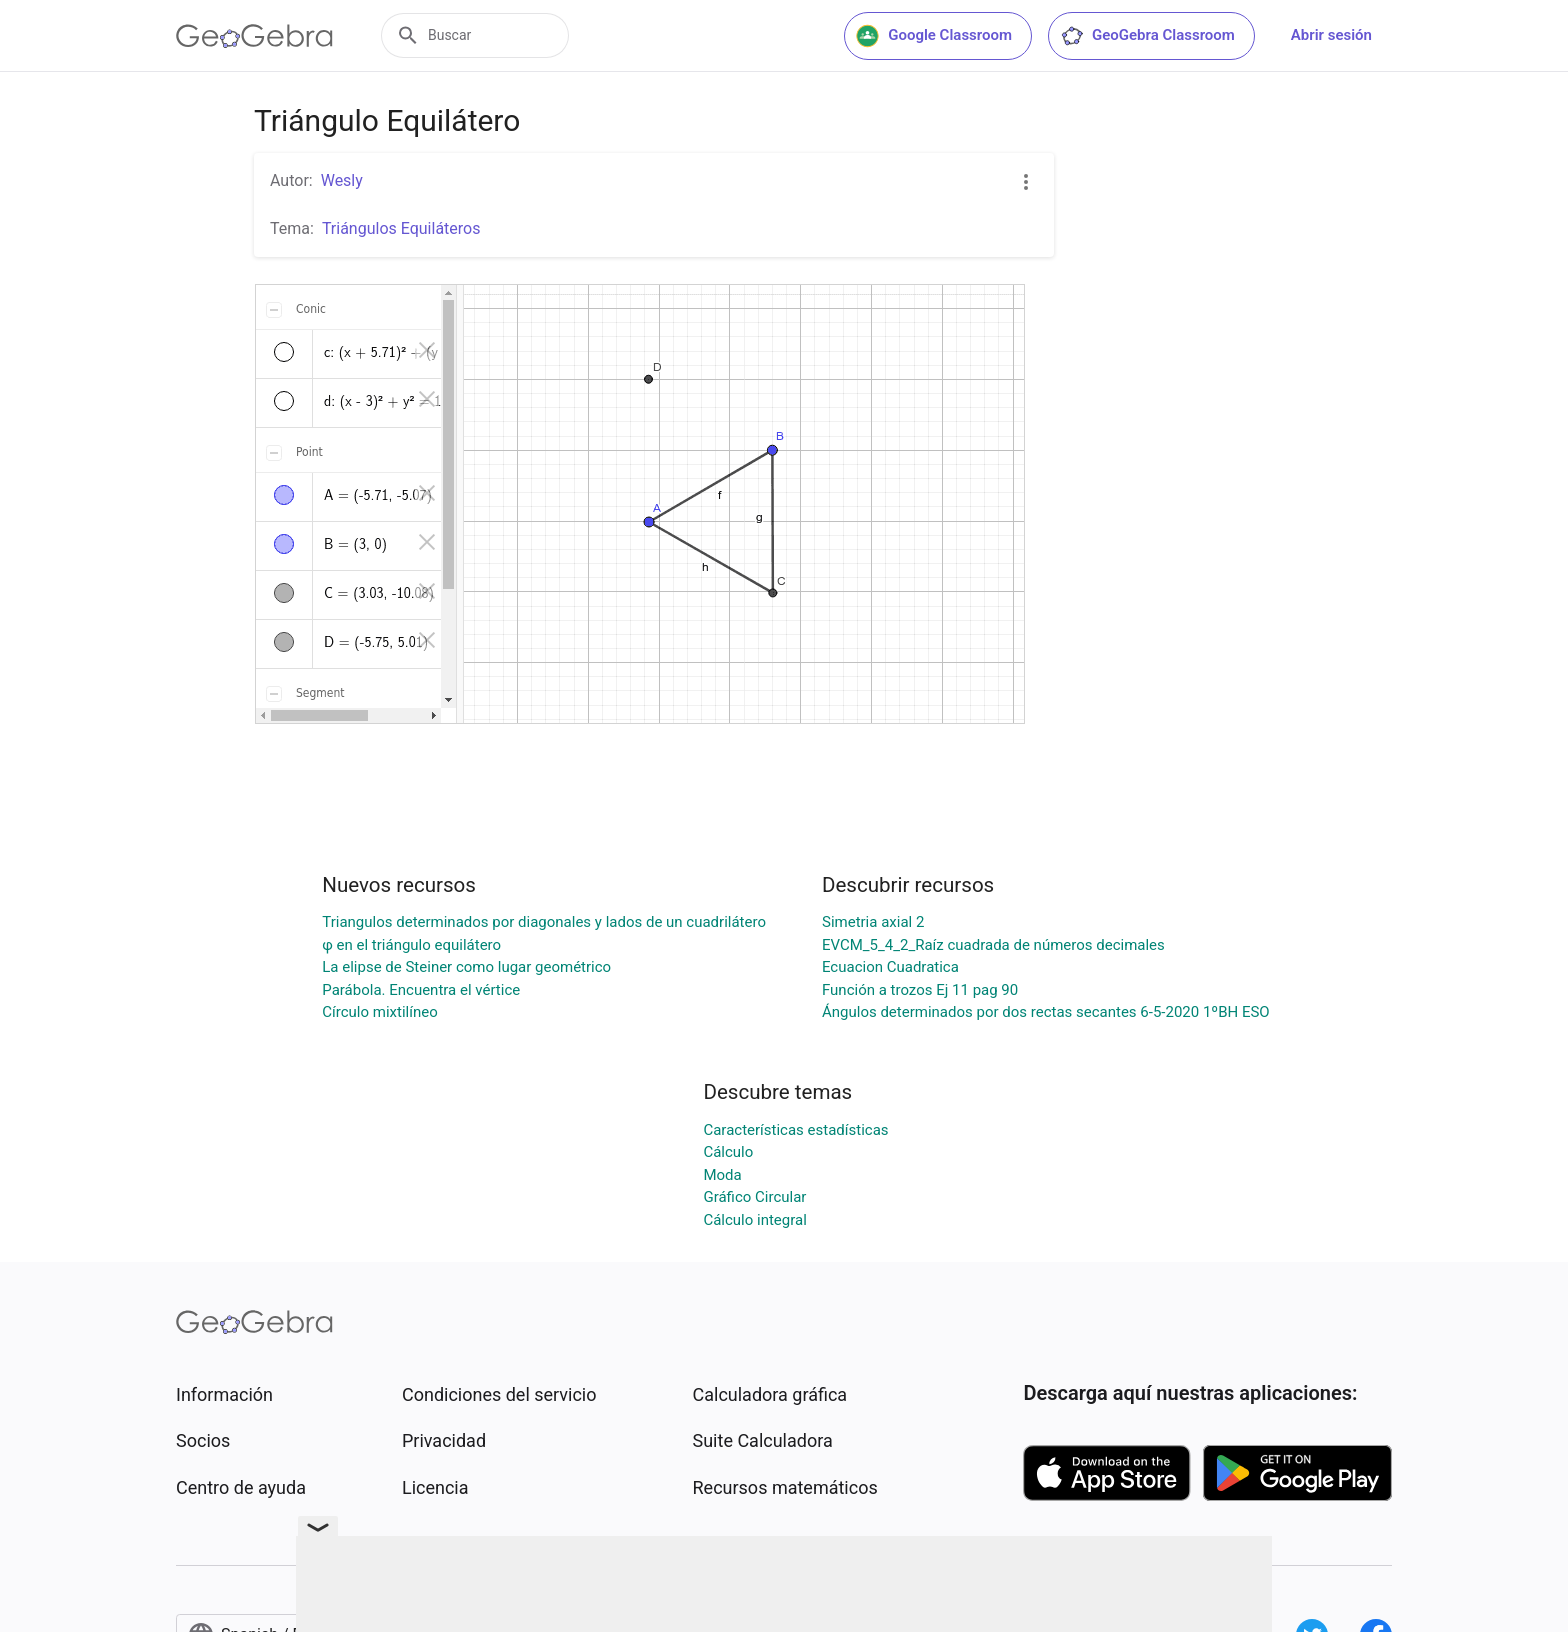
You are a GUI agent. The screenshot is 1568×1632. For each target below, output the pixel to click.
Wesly (342, 180)
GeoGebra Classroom (1147, 36)
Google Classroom (934, 36)
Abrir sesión (1331, 35)
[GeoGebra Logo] (254, 36)
